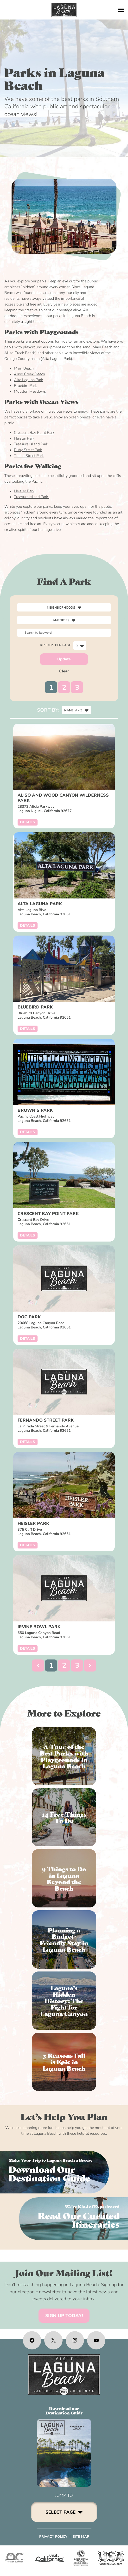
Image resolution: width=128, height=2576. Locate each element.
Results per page (55, 645)
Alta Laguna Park (28, 380)
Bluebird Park (25, 385)
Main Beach (24, 368)
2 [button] (64, 687)
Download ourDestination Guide (64, 2410)
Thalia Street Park (29, 455)
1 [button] (51, 687)
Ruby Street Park (28, 450)
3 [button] (77, 687)
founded (100, 512)
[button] (38, 1665)
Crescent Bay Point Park (34, 432)
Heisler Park (24, 438)
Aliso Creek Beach (29, 374)
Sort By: (48, 710)
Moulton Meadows (30, 391)
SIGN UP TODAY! (64, 2315)
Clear (64, 671)
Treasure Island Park (31, 444)
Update (64, 659)
